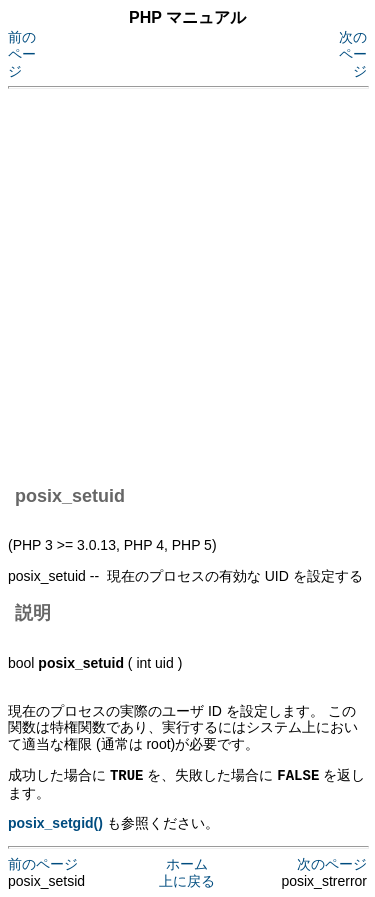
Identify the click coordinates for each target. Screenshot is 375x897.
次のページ (353, 54)
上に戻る (187, 880)
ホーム (187, 863)
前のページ (22, 54)
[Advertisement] (187, 283)
